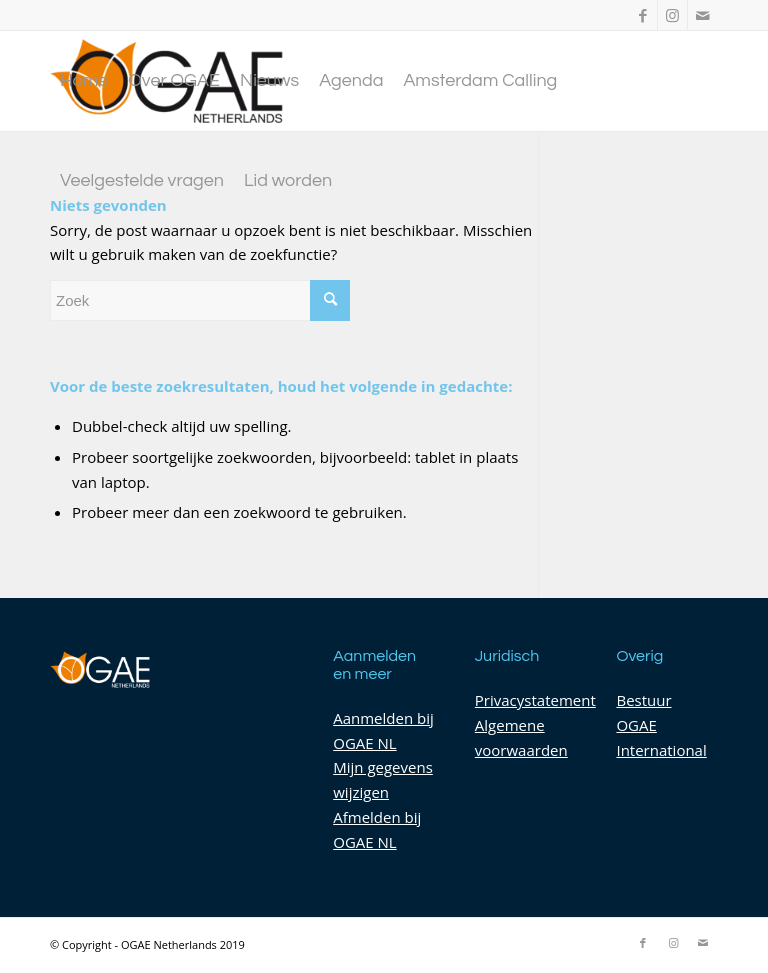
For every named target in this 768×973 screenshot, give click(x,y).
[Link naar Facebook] (642, 15)
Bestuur (643, 700)
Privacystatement (535, 700)
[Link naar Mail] (703, 15)
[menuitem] (84, 81)
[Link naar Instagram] (672, 15)
